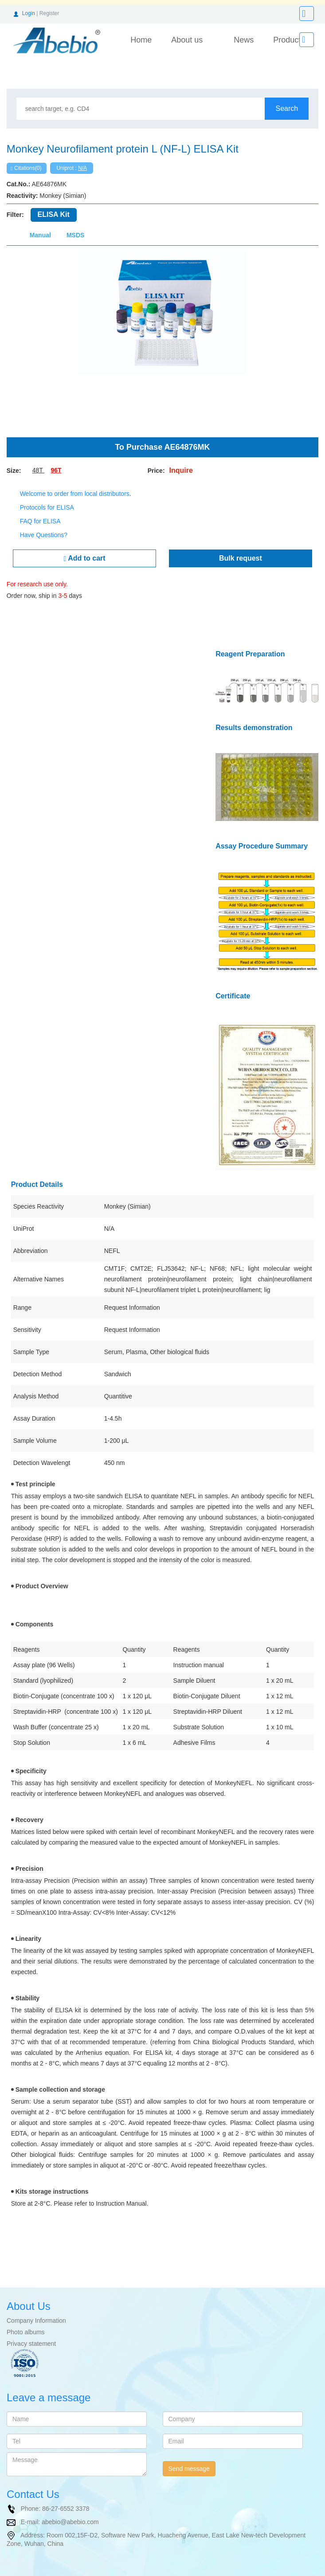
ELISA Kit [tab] (54, 214)
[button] (30, 339)
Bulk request (240, 558)
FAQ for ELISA (40, 521)
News (244, 39)
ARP (96, 2571)
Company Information (36, 2309)
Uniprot (10, 2571)
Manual (40, 235)
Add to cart (84, 558)
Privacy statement (31, 2332)
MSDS (75, 235)
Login (28, 13)
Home (141, 39)
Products (289, 39)
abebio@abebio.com (70, 2510)
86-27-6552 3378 (66, 2497)
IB (81, 2571)
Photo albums (26, 2320)
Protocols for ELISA (47, 507)
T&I (69, 2571)
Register (49, 13)
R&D (52, 2571)
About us (187, 39)
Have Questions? (43, 534)
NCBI (33, 2571)
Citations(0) (26, 168)
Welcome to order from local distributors (74, 493)
